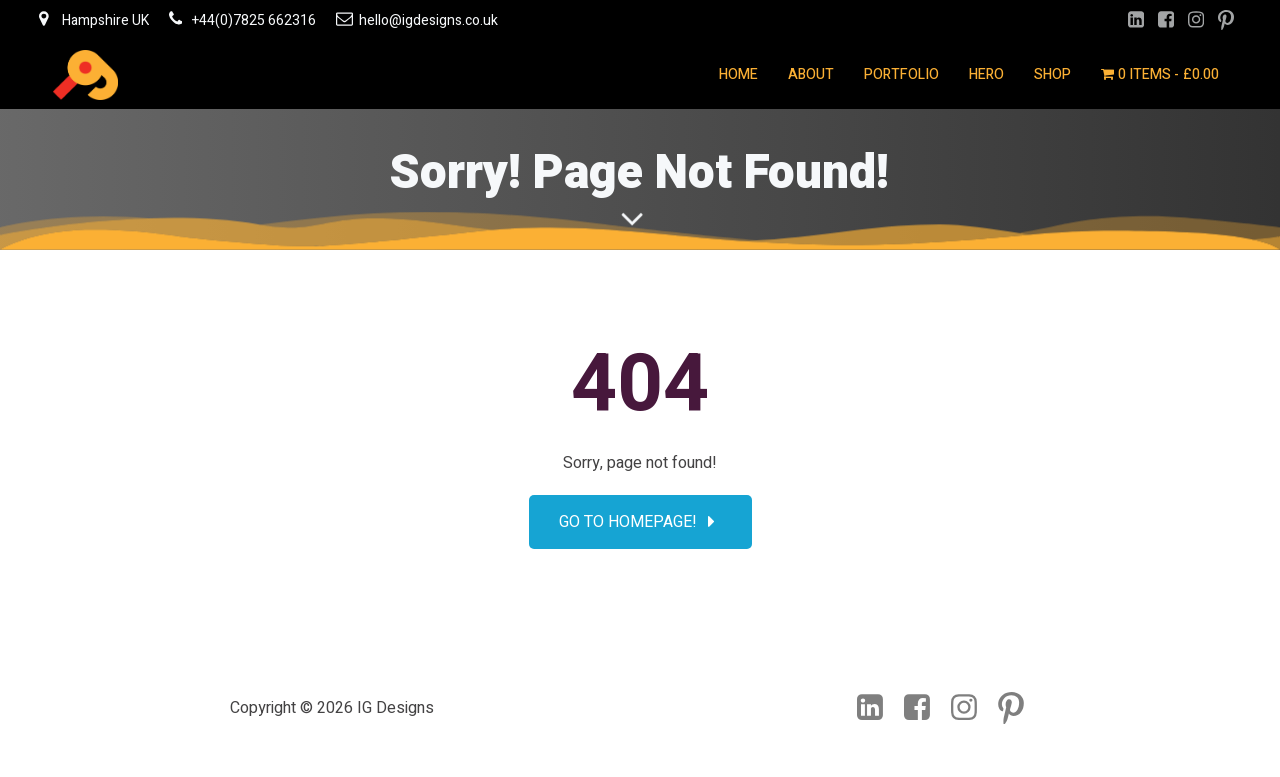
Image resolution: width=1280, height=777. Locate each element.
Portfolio (901, 74)
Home (738, 74)
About (811, 74)
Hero (986, 74)
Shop (1052, 74)
